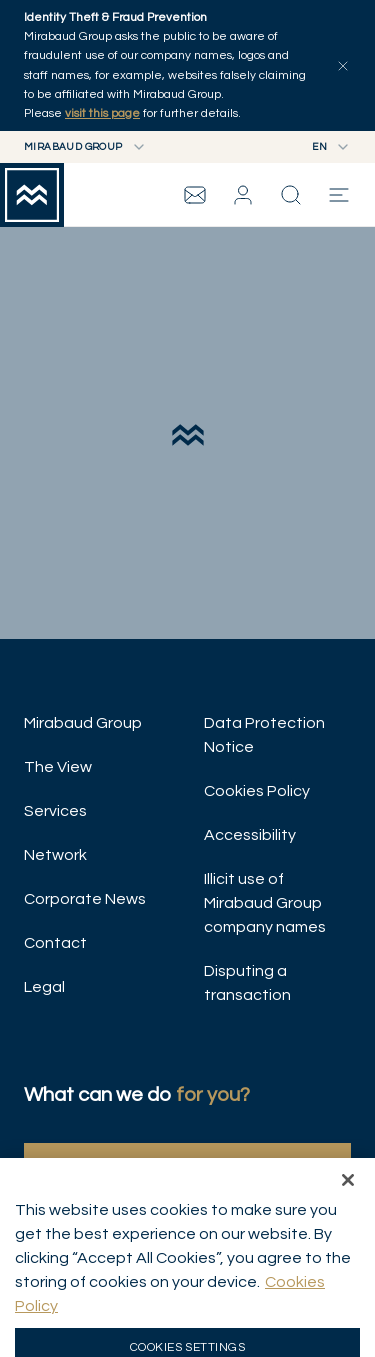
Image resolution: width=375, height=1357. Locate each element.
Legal (44, 987)
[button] (243, 195)
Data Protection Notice (264, 735)
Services (55, 811)
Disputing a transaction (247, 983)
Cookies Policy (257, 791)
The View (58, 767)
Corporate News (85, 899)
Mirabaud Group (83, 723)
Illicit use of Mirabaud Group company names (265, 903)
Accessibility (250, 835)
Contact (55, 943)
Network (55, 855)
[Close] (348, 1204)
